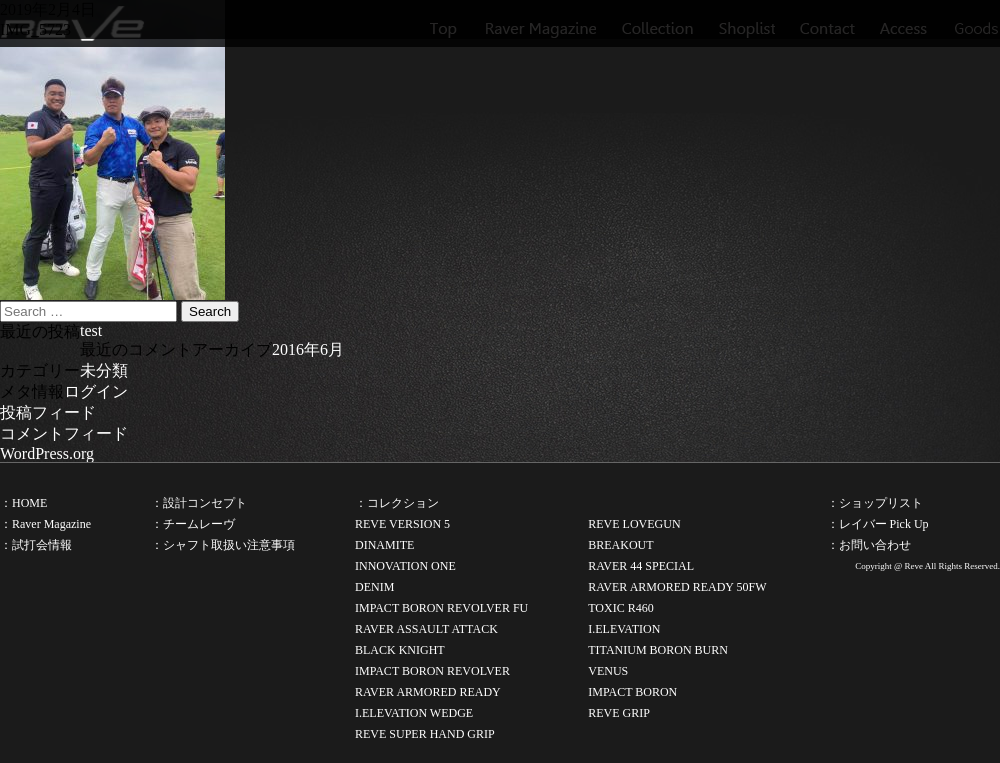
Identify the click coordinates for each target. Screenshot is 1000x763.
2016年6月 (308, 349)
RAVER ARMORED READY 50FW (677, 587)
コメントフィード (64, 433)
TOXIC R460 (620, 608)
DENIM (374, 587)
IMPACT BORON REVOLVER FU (441, 608)
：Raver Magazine (45, 524)
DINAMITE (384, 545)
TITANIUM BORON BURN (658, 650)
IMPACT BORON (632, 692)
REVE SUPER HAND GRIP (425, 734)
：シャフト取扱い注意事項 (223, 545)
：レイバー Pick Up (878, 524)
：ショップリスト (875, 503)
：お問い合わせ (869, 545)
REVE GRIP (619, 713)
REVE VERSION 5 (402, 524)
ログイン (96, 391)
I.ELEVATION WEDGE (414, 713)
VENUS (608, 671)
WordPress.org (47, 453)
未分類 (104, 370)
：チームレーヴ (193, 524)
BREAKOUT (620, 545)
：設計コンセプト (199, 503)
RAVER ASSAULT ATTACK (426, 629)
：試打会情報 (36, 545)
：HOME (23, 503)
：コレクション (397, 503)
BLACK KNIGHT (400, 650)
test (91, 330)
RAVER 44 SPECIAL (641, 566)
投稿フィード (48, 412)
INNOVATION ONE (405, 566)
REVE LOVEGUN (634, 524)
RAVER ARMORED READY (428, 692)
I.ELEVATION (624, 629)
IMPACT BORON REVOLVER (432, 671)
